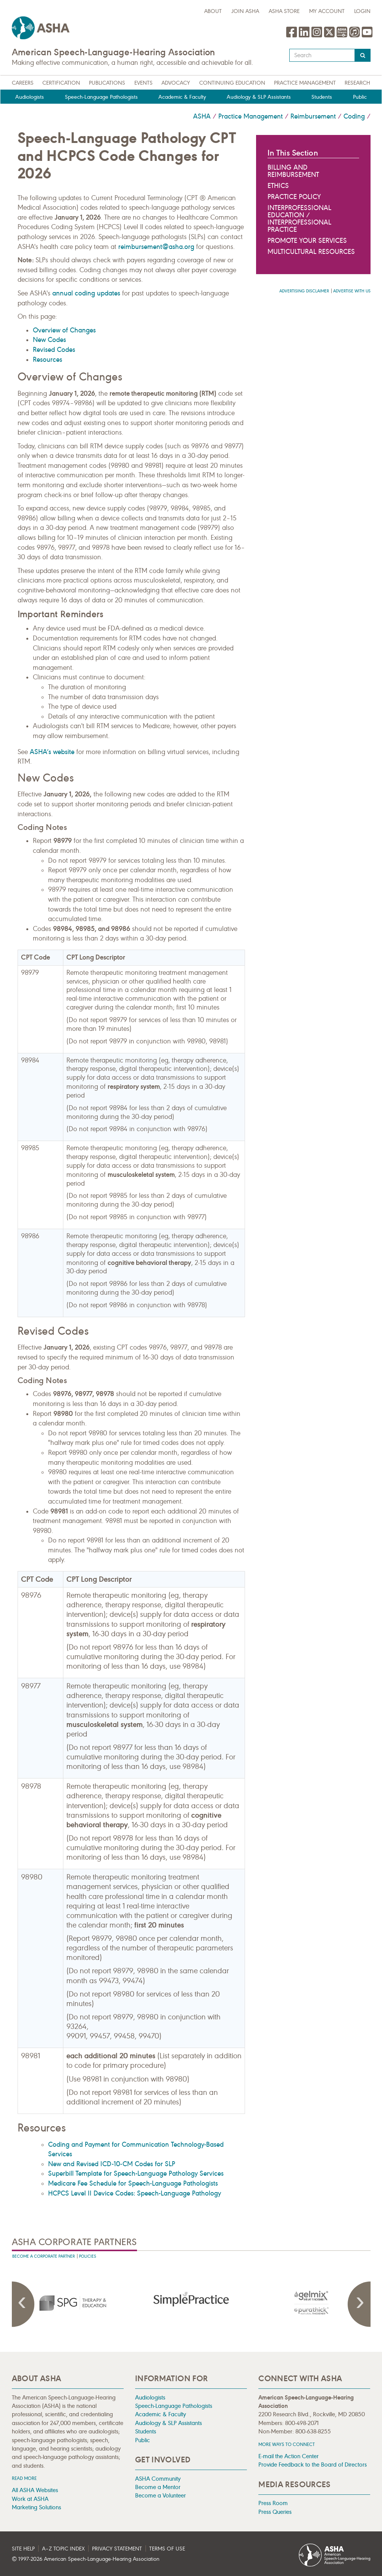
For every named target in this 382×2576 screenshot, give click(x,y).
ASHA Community (158, 2478)
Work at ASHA (30, 2498)
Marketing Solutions (36, 2507)
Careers (23, 82)
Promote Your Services (307, 240)
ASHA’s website (52, 752)
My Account (327, 11)
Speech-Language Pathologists (101, 97)
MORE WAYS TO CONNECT (286, 2444)
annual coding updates (86, 293)
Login (362, 11)
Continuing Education (232, 82)
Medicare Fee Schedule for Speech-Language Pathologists (133, 2183)
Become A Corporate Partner (43, 2256)
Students (321, 97)
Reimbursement (313, 116)
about (213, 11)
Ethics (278, 185)
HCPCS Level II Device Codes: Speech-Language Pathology (134, 2193)
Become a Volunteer (160, 2495)
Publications (107, 82)
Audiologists (29, 97)
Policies (87, 2256)
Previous (23, 2304)
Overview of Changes (64, 330)
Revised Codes (54, 349)
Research (357, 82)
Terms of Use (167, 2549)
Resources (47, 359)
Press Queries (275, 2511)
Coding (354, 116)
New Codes (49, 339)
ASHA (202, 116)
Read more (24, 2478)
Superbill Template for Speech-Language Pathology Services (136, 2173)
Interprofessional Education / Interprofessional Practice (299, 219)
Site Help (23, 2549)
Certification (61, 82)
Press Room (273, 2503)
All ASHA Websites (35, 2490)
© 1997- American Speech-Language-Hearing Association (86, 2559)
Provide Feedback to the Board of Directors (312, 2464)
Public (360, 97)
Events (143, 82)
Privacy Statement (117, 2549)
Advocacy (175, 82)
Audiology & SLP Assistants (259, 97)
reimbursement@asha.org (157, 246)
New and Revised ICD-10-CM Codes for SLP (111, 2164)
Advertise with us (352, 291)
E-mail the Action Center (288, 2456)
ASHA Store (284, 11)
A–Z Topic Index (63, 2549)
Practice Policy (294, 197)
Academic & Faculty (182, 97)
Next (359, 2304)
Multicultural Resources (311, 251)
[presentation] (72, 2302)
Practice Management (305, 82)
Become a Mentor (158, 2487)
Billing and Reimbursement (293, 171)
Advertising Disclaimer (304, 291)
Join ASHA (245, 11)
